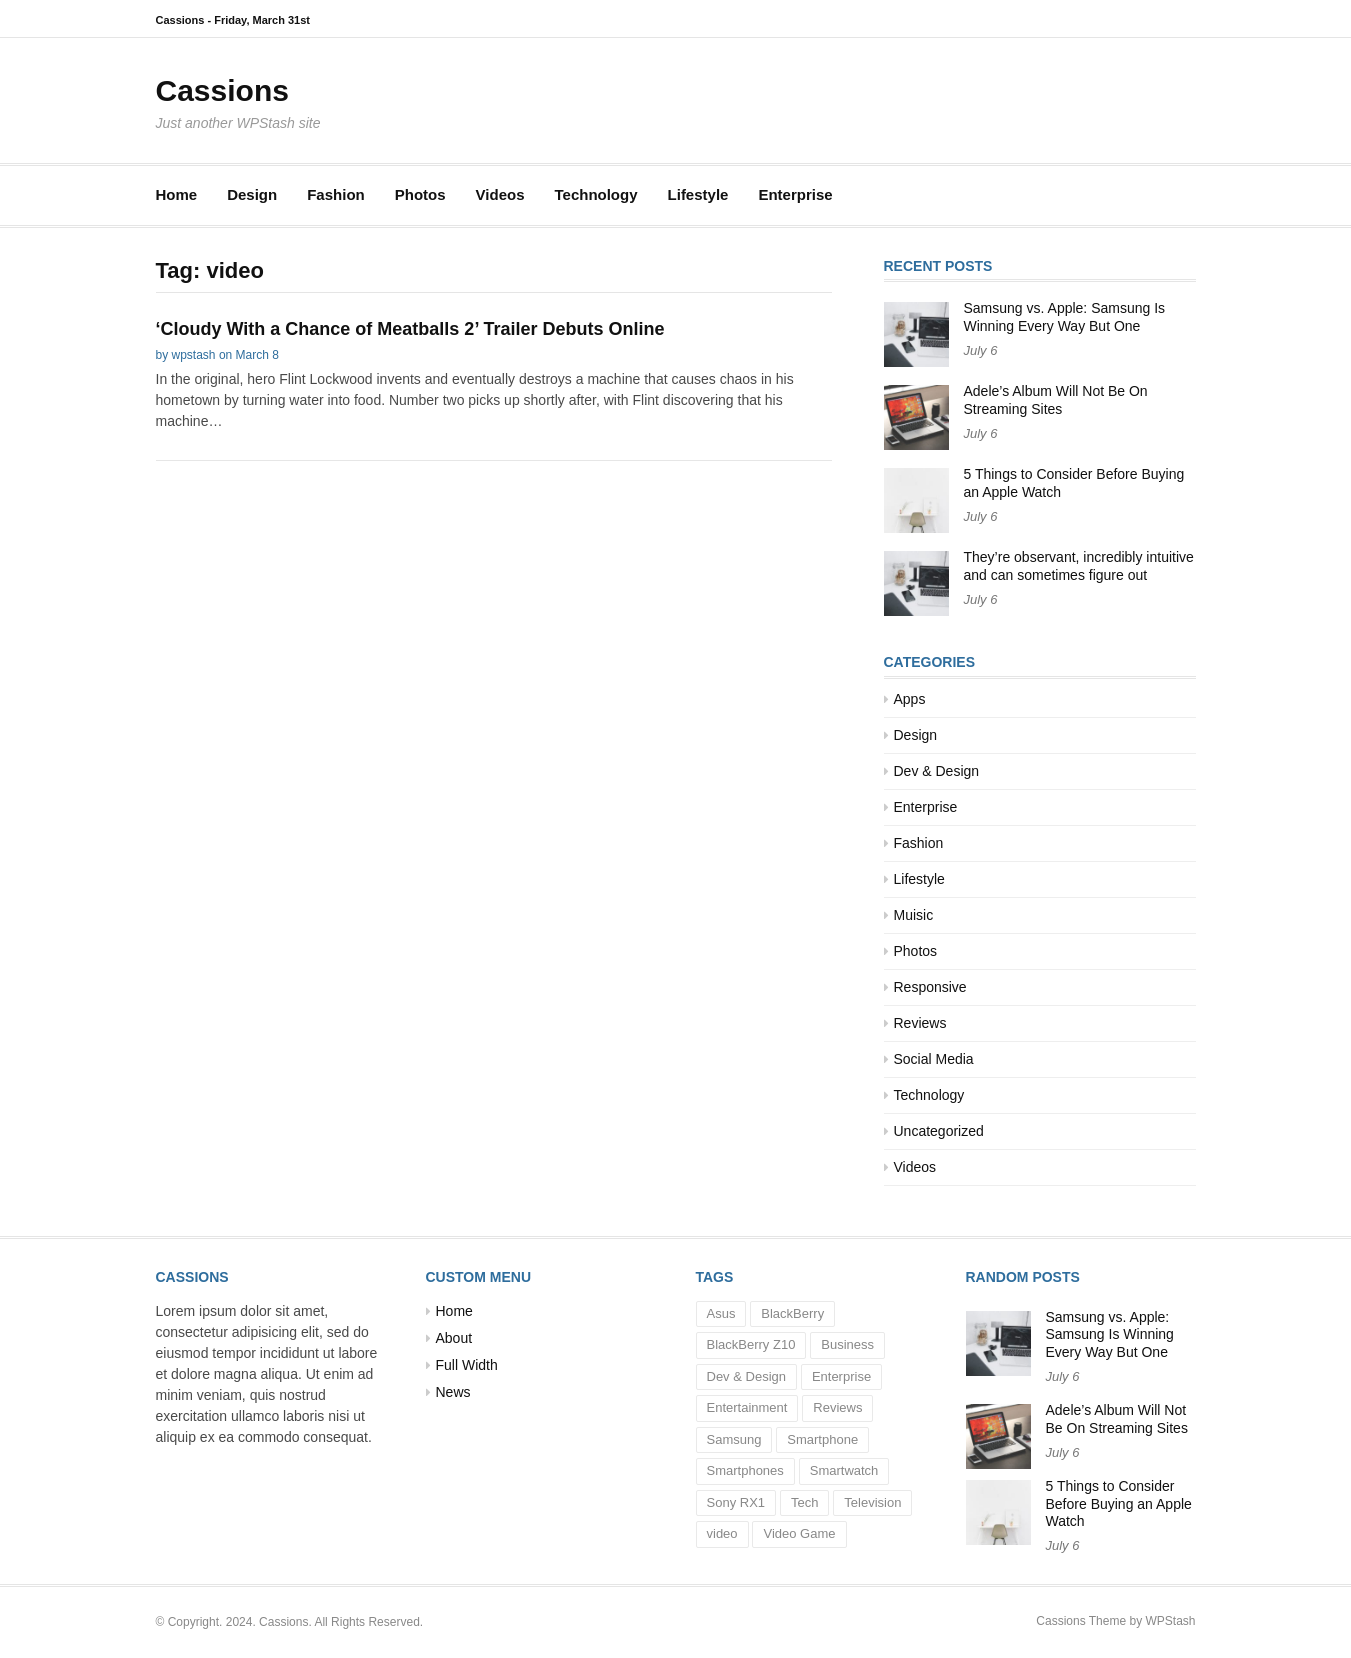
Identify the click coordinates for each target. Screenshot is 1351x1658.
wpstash (194, 355)
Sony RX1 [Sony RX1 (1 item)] (736, 1502)
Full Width (467, 1365)
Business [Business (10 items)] (847, 1344)
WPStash (1170, 1621)
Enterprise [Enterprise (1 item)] (841, 1376)
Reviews (920, 1023)
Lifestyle (698, 194)
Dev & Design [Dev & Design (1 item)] (746, 1376)
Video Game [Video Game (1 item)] (799, 1533)
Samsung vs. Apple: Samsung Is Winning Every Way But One (1065, 317)
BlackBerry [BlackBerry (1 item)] (792, 1313)
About (454, 1338)
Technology (595, 194)
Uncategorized (939, 1131)
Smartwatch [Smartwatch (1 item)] (844, 1470)
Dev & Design (937, 771)
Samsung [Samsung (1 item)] (734, 1439)
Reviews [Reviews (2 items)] (837, 1407)
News (453, 1392)
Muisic (914, 915)
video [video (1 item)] (722, 1533)
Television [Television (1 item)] (872, 1502)
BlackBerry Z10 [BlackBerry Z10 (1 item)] (751, 1344)
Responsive (930, 987)
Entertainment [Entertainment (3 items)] (747, 1407)
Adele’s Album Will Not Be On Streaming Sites (1056, 400)
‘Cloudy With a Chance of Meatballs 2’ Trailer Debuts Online (410, 329)
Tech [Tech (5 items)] (804, 1502)
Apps (910, 699)
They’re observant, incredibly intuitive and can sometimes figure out (1079, 566)
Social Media (934, 1059)
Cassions (222, 90)
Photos (420, 194)
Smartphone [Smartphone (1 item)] (822, 1439)
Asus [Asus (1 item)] (721, 1313)
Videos (500, 194)
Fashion (336, 194)
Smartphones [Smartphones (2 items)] (745, 1470)
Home (177, 194)
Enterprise (795, 194)
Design (252, 194)
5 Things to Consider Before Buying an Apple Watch (1119, 1503)
